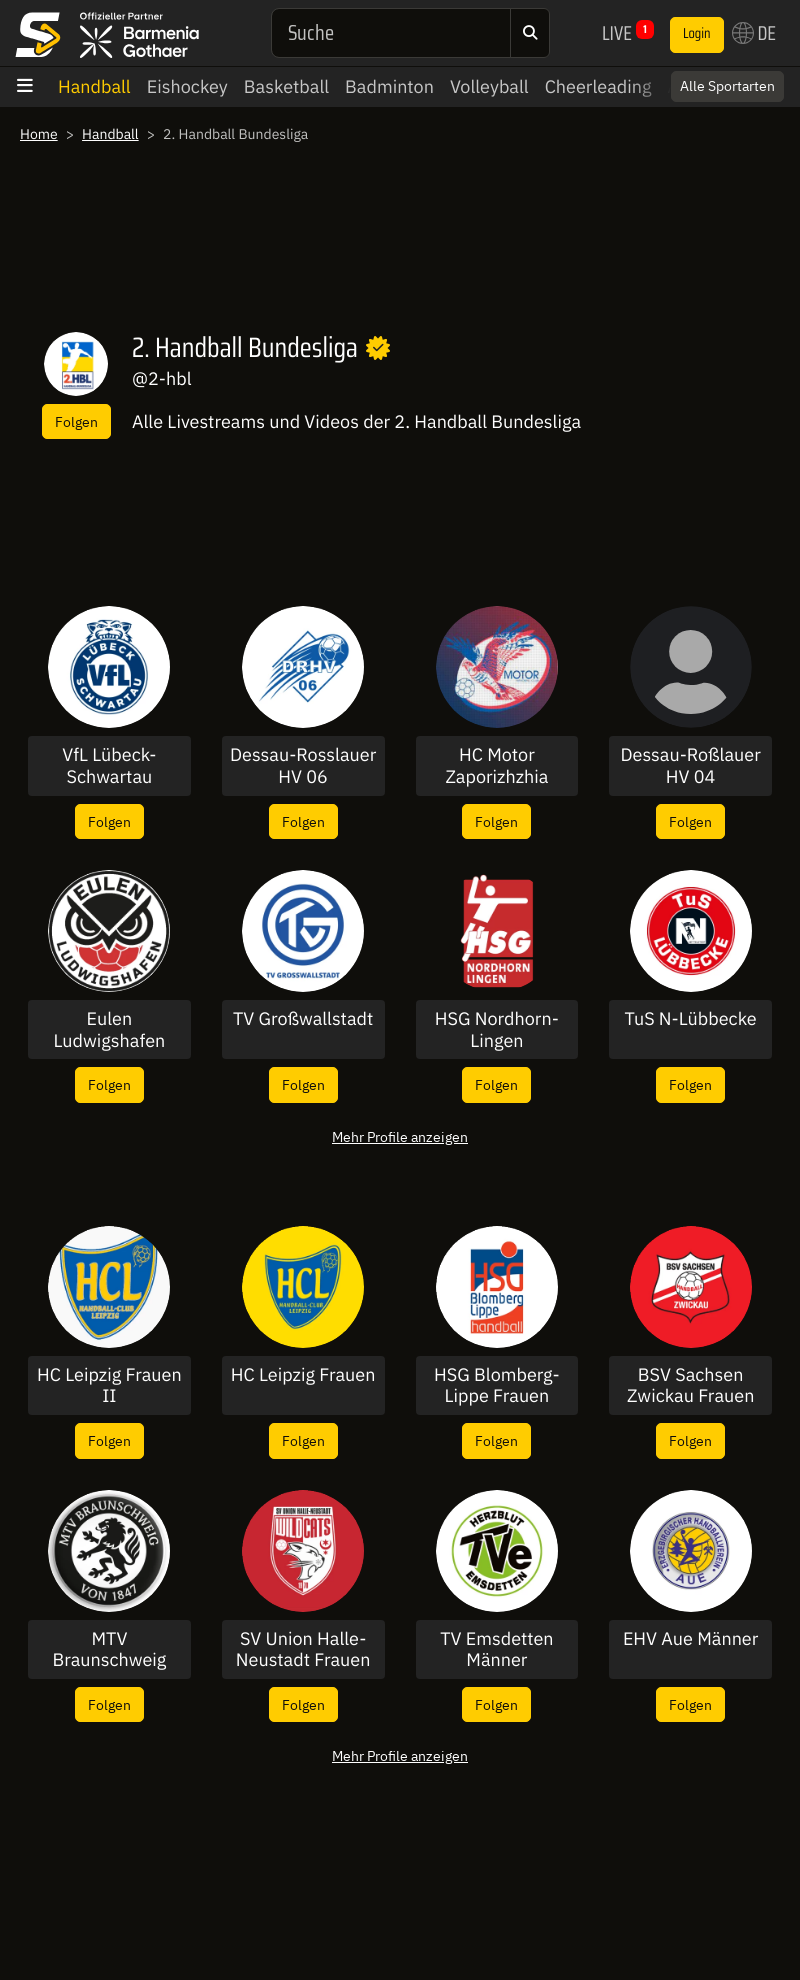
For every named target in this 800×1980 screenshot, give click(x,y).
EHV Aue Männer (691, 1639)
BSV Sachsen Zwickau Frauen (690, 1385)
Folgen (76, 421)
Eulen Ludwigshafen (109, 1029)
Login (697, 34)
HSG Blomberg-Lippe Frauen (497, 1385)
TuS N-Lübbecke (691, 1019)
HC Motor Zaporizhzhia (496, 765)
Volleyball (489, 86)
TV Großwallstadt (303, 1019)
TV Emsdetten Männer (496, 1649)
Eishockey (187, 86)
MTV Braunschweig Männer (109, 1649)
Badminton (389, 86)
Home (39, 134)
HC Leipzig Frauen (303, 1375)
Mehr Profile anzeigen (400, 1136)
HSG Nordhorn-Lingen (497, 1029)
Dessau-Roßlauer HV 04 (690, 765)
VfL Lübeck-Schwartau (109, 765)
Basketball (286, 86)
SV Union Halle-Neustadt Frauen (303, 1649)
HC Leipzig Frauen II (109, 1385)
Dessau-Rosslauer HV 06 (303, 765)
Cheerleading (598, 86)
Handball (94, 86)
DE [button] (754, 33)
